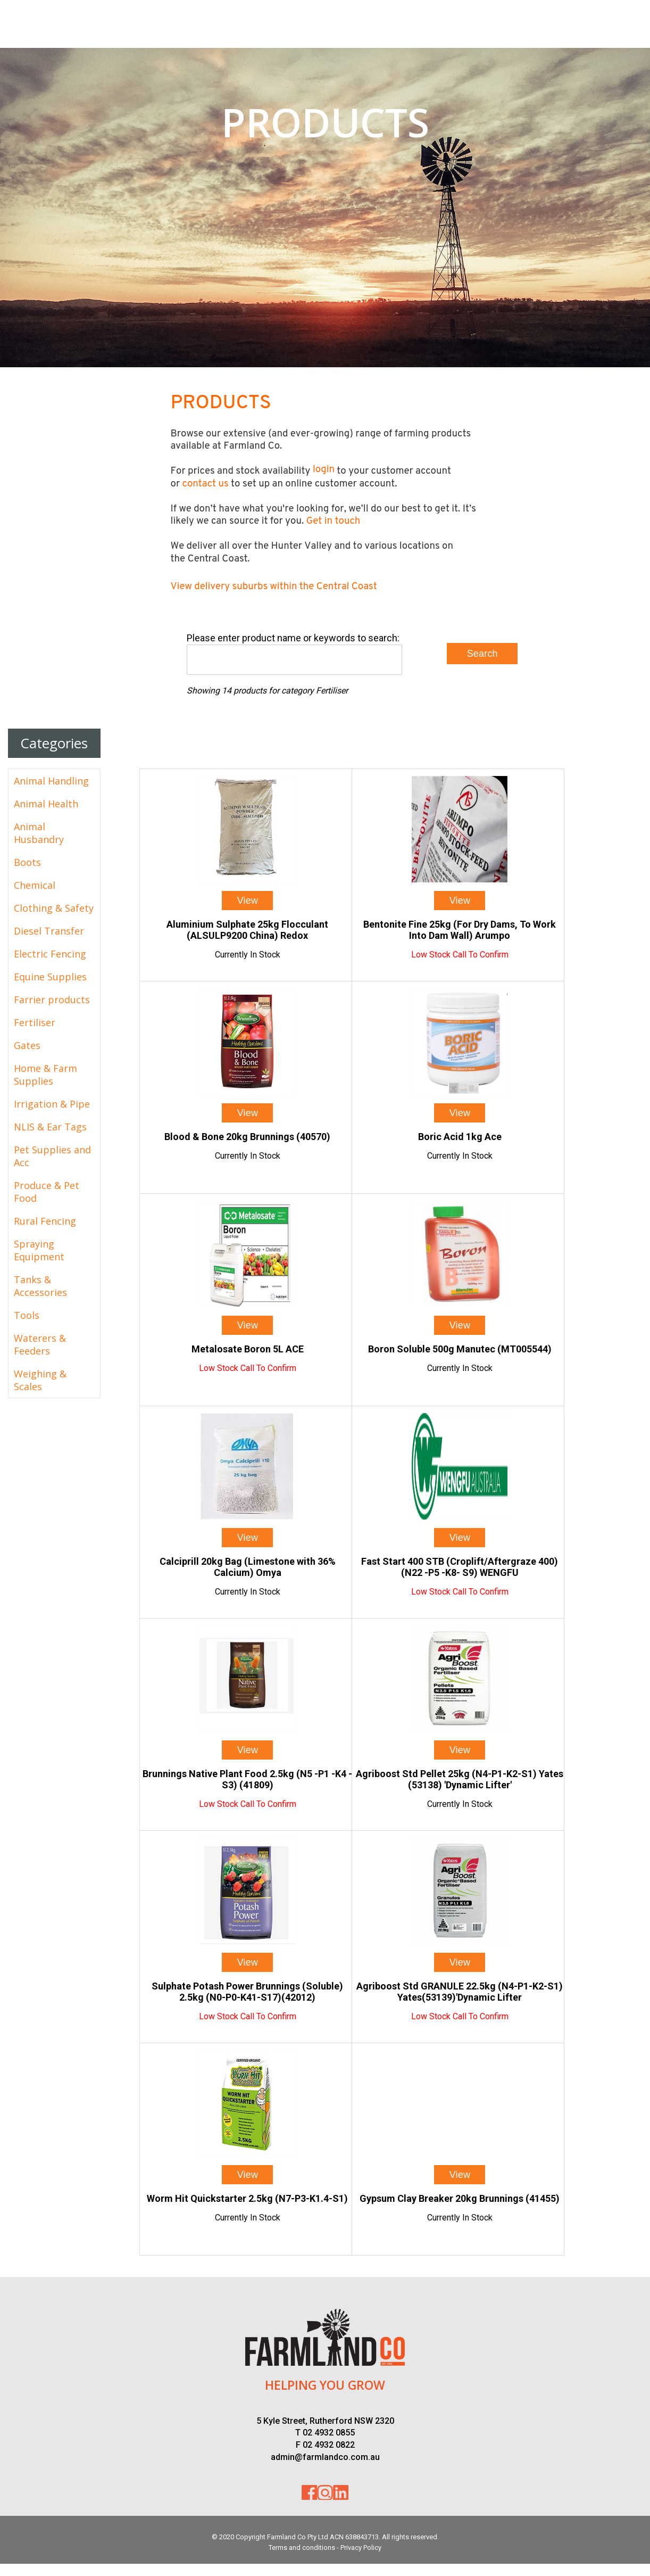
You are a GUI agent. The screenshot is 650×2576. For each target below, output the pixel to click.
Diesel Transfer (49, 930)
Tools (26, 1315)
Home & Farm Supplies (45, 1074)
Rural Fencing (45, 1221)
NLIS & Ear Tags (50, 1126)
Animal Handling (51, 780)
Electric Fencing (50, 953)
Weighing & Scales (40, 1380)
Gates (27, 1045)
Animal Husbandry (39, 833)
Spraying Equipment (39, 1250)
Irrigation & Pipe (52, 1103)
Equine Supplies (50, 976)
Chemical (34, 885)
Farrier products (52, 999)
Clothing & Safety (54, 908)
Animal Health (46, 803)
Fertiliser (34, 1022)
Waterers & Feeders (40, 1344)
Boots (27, 862)
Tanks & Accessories (40, 1286)
